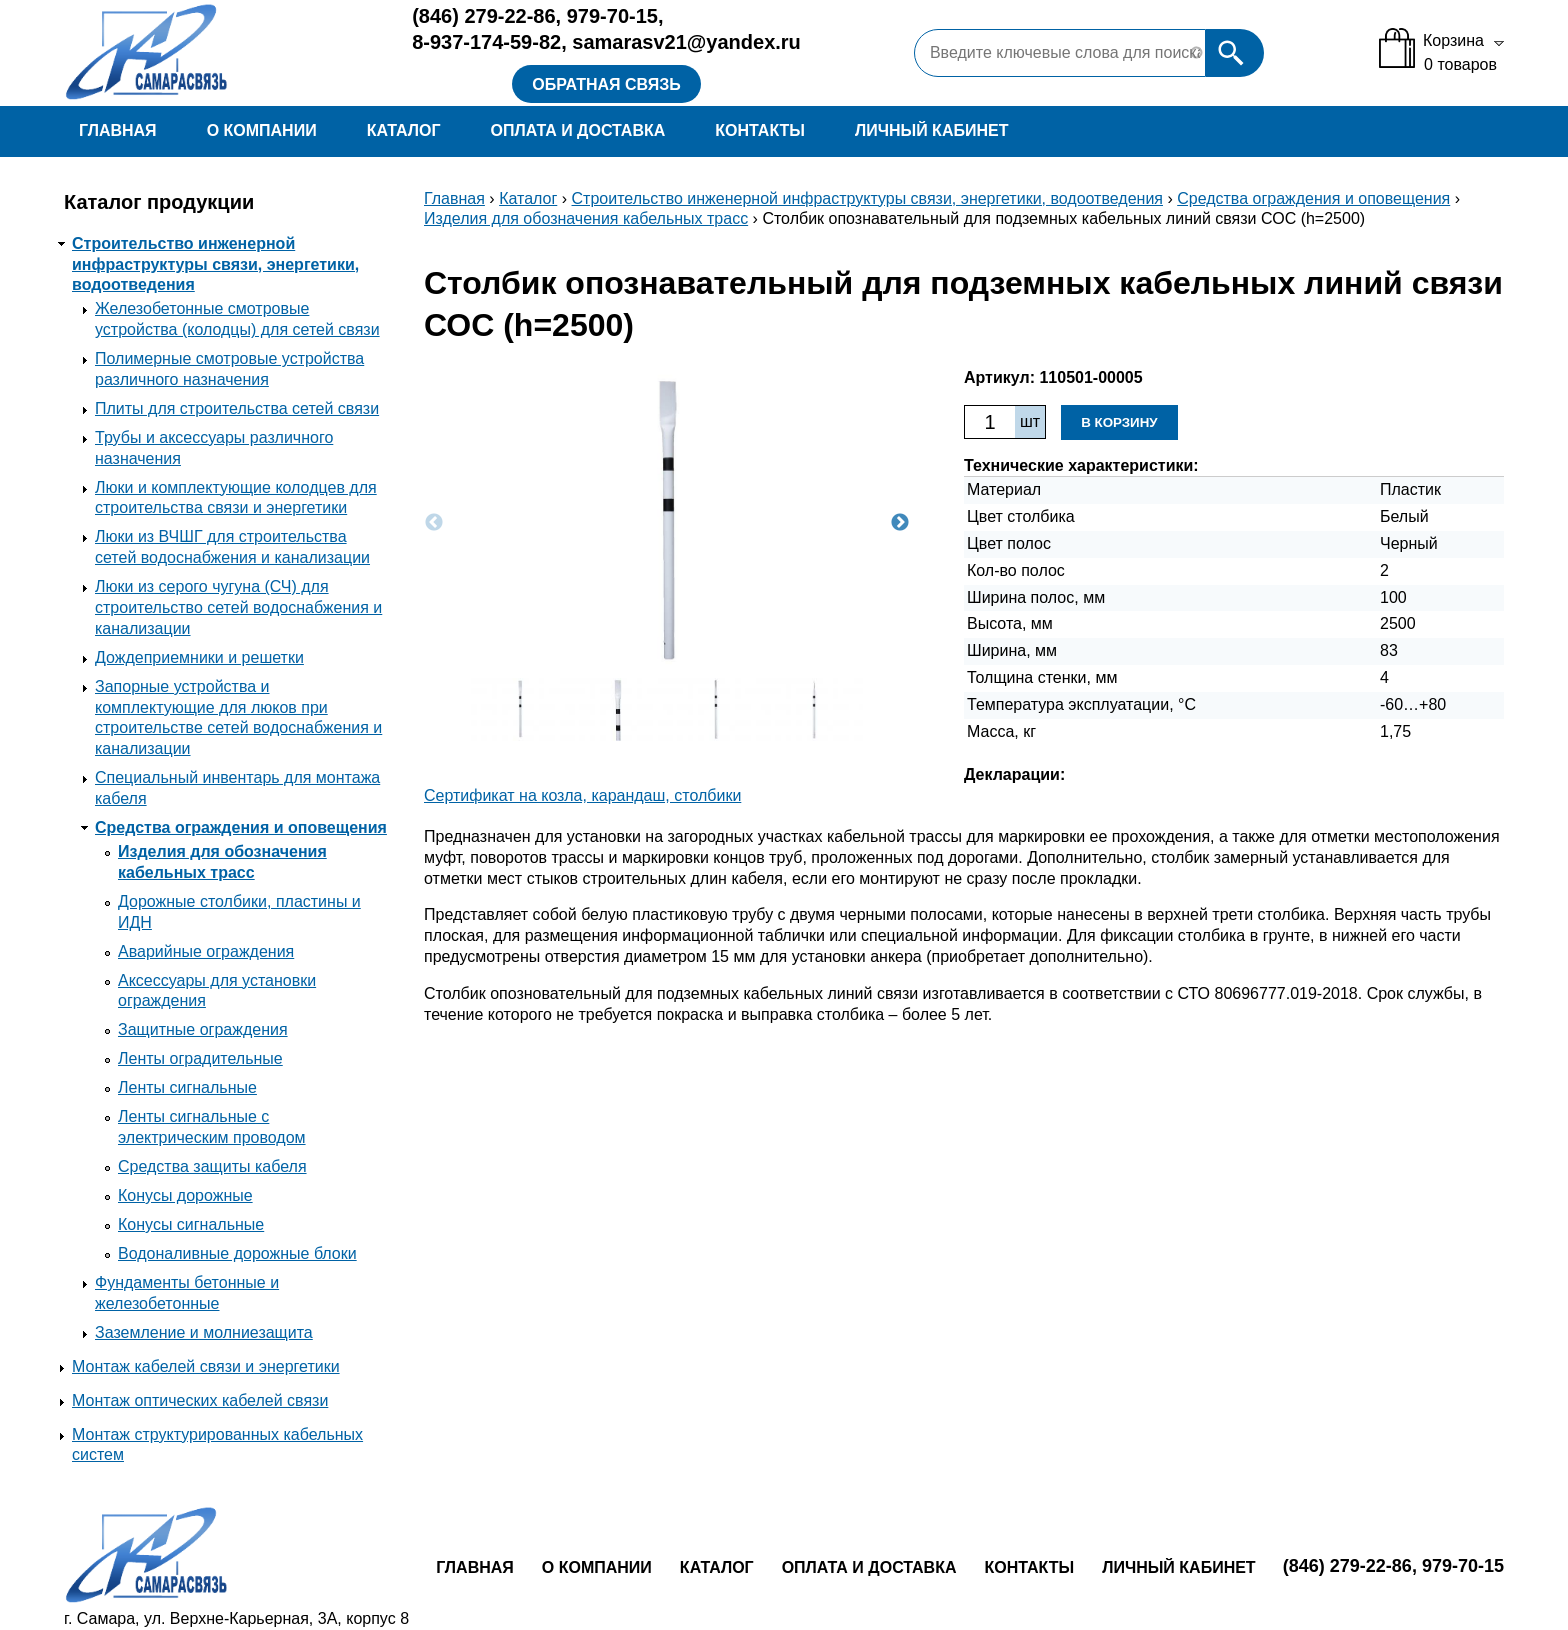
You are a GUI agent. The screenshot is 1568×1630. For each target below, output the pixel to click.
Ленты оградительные (200, 1058)
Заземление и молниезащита (204, 1332)
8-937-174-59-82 (486, 42)
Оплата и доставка (577, 130)
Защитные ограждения (203, 1029)
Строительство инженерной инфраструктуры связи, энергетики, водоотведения (215, 264)
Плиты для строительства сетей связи (237, 408)
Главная (118, 130)
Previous (434, 523)
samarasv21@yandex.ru (686, 42)
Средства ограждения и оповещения (241, 827)
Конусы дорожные (185, 1195)
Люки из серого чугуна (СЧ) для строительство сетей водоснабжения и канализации (238, 607)
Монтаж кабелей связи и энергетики (206, 1366)
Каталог (404, 130)
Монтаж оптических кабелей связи (200, 1400)
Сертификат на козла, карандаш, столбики (582, 795)
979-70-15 (612, 16)
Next (900, 523)
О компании (262, 130)
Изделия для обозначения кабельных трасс (586, 218)
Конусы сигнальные (191, 1224)
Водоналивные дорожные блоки (237, 1253)
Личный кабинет (931, 130)
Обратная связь (606, 84)
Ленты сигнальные (187, 1087)
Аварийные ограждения (206, 951)
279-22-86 (483, 16)
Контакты (760, 130)
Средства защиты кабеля (212, 1166)
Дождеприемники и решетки (199, 657)
